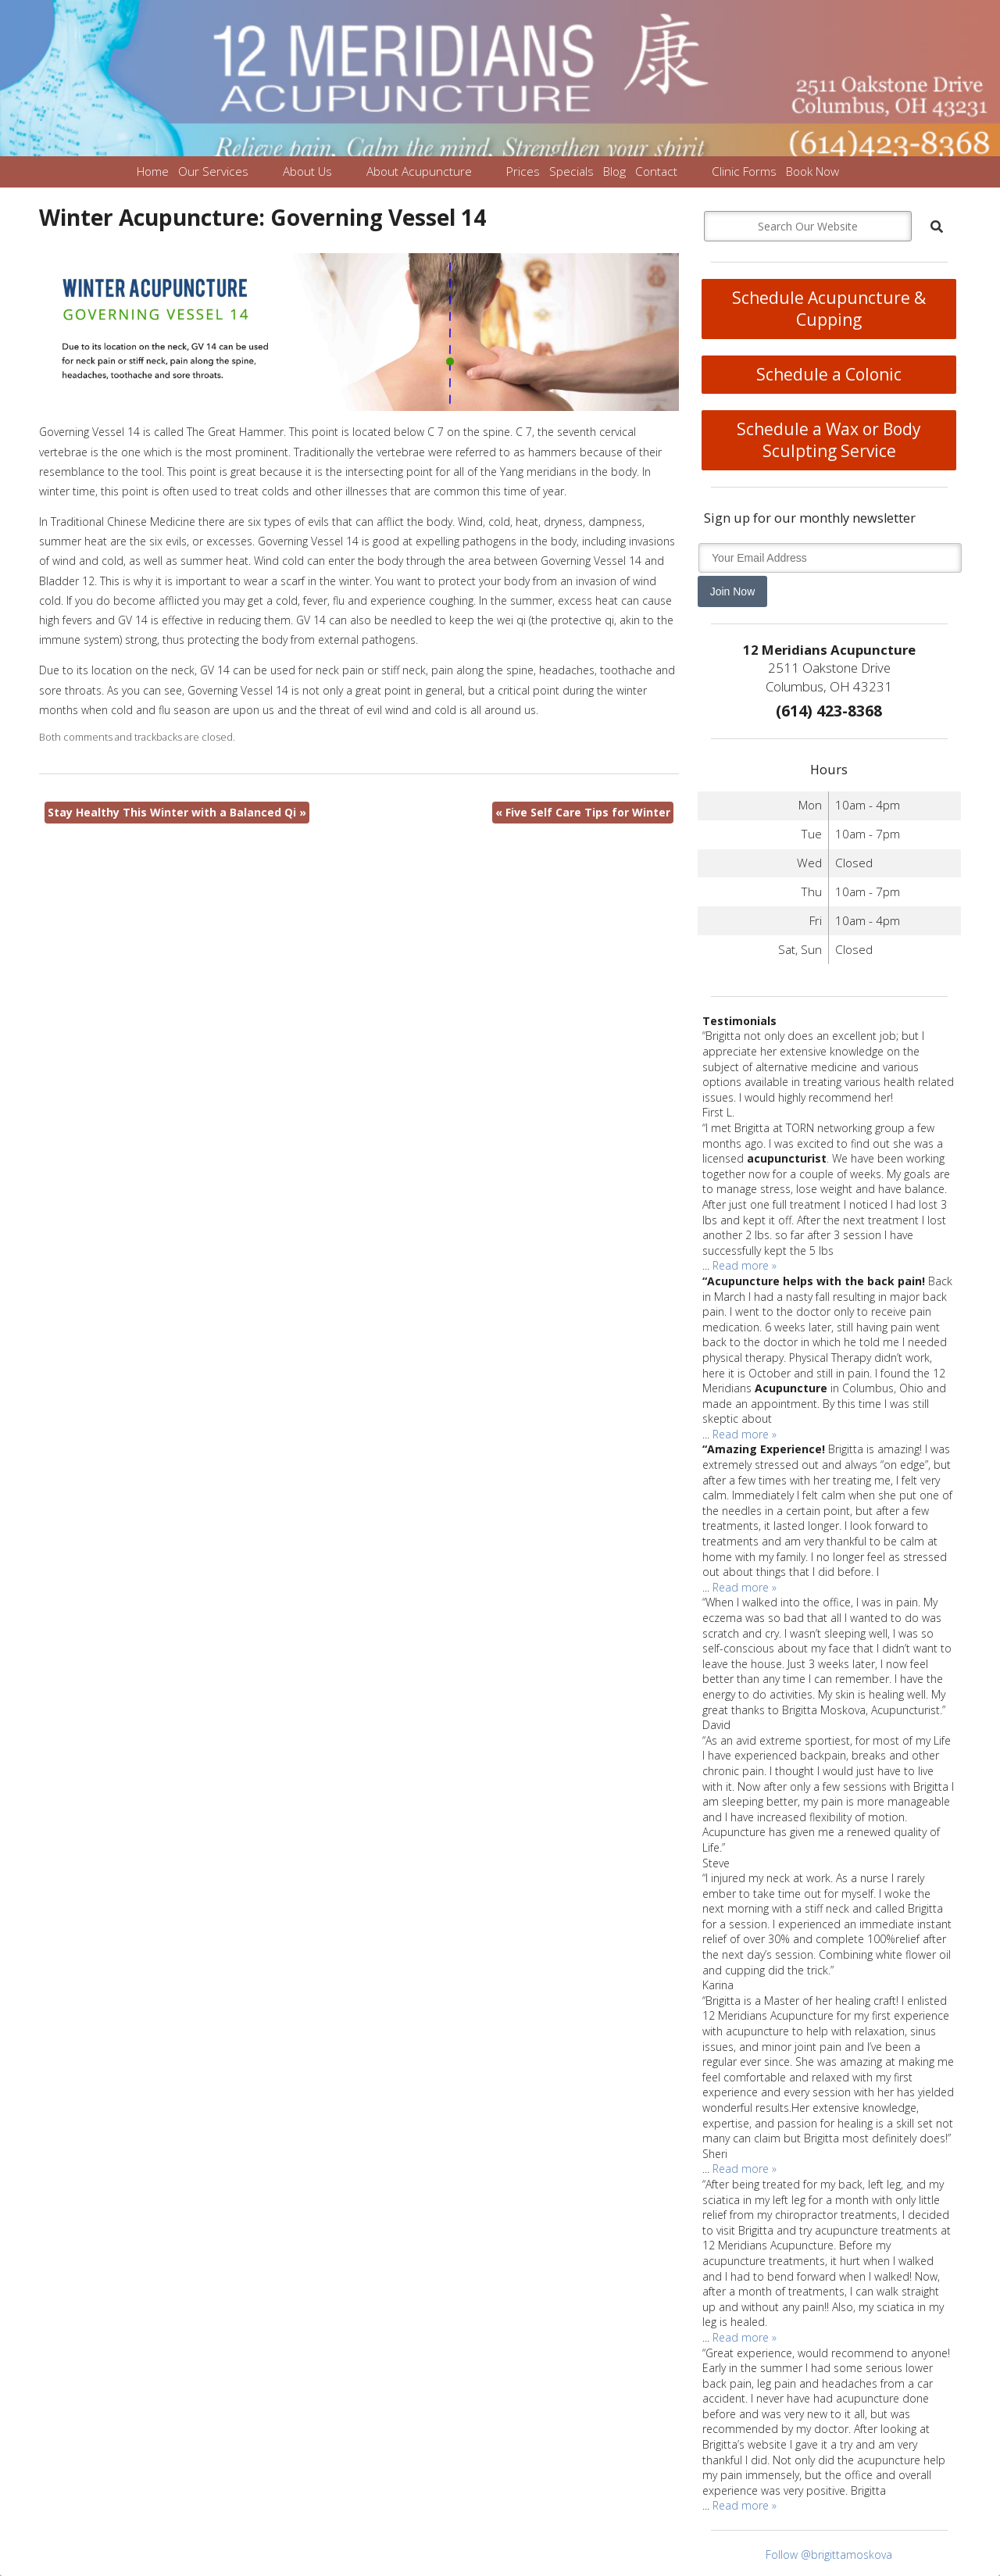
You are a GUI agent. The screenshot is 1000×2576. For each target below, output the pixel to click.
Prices (523, 171)
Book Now (812, 171)
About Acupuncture (419, 171)
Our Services (213, 171)
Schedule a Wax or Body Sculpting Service (829, 440)
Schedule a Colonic (829, 374)
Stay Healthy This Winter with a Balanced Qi (177, 812)
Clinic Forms (744, 171)
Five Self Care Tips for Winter (582, 812)
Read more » (744, 1265)
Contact (656, 171)
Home (153, 171)
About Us (307, 171)
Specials (571, 171)
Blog (614, 171)
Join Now (732, 591)
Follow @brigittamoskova (829, 2554)
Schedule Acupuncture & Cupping (829, 308)
